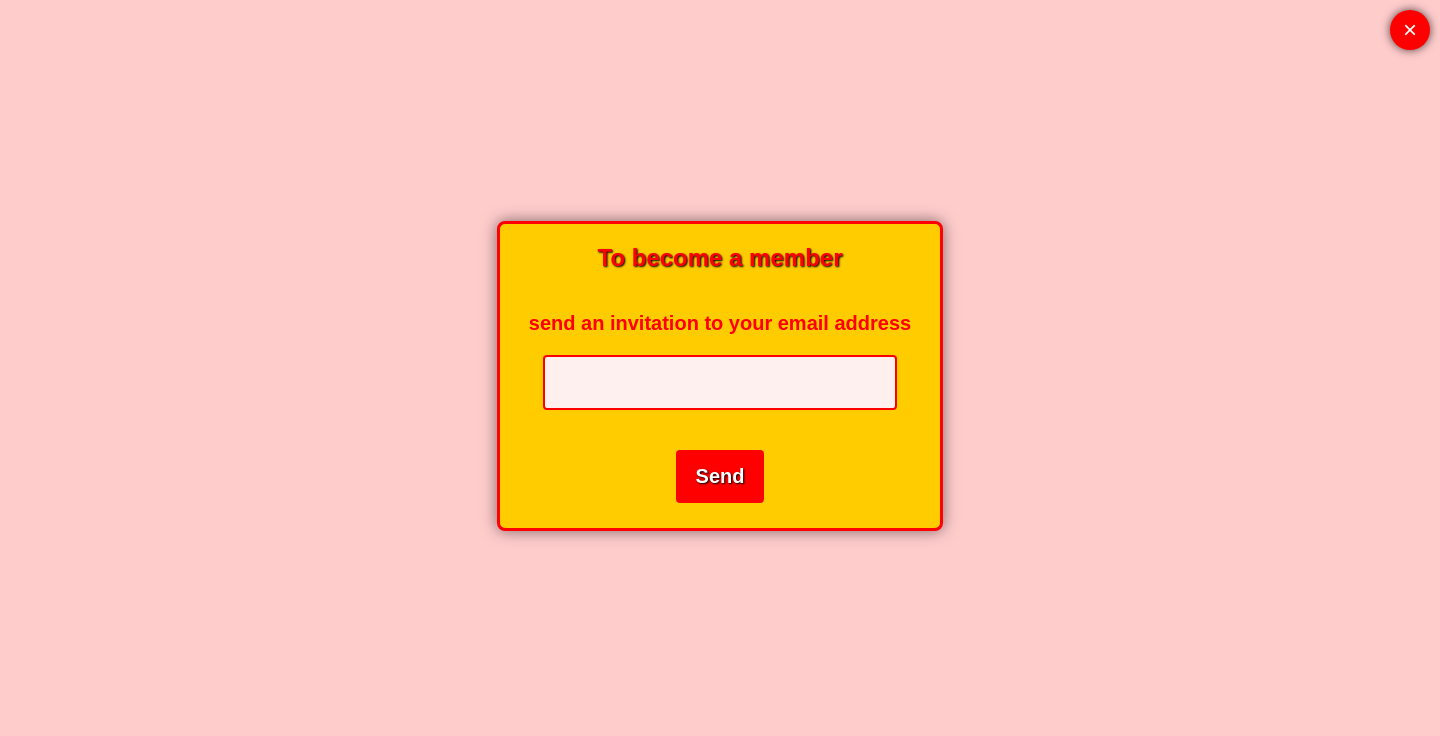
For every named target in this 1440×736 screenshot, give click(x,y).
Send (720, 476)
